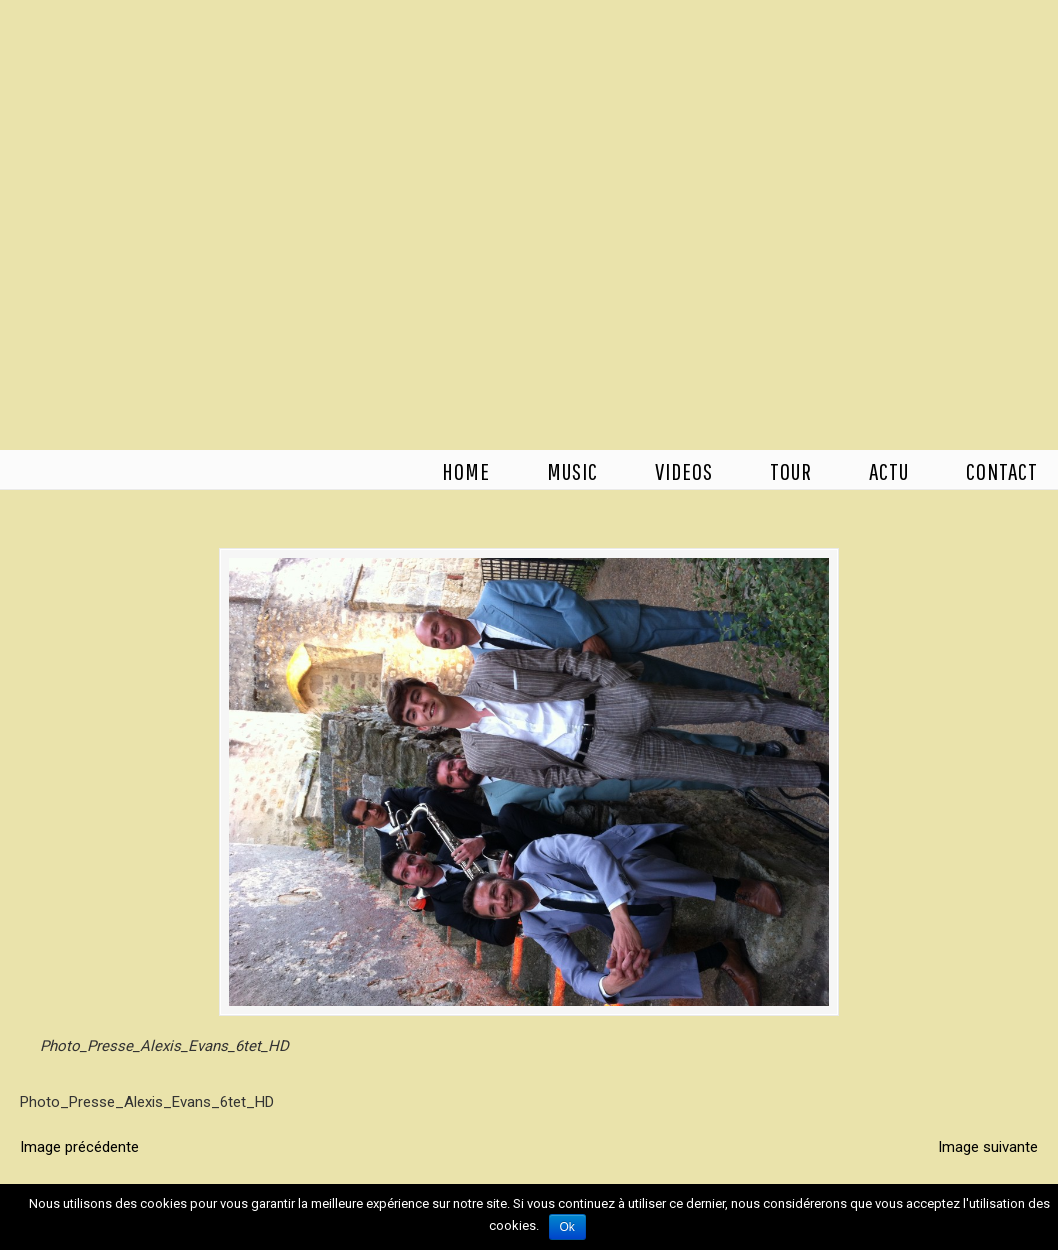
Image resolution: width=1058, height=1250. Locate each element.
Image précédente (79, 1147)
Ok (567, 1227)
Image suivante (988, 1147)
